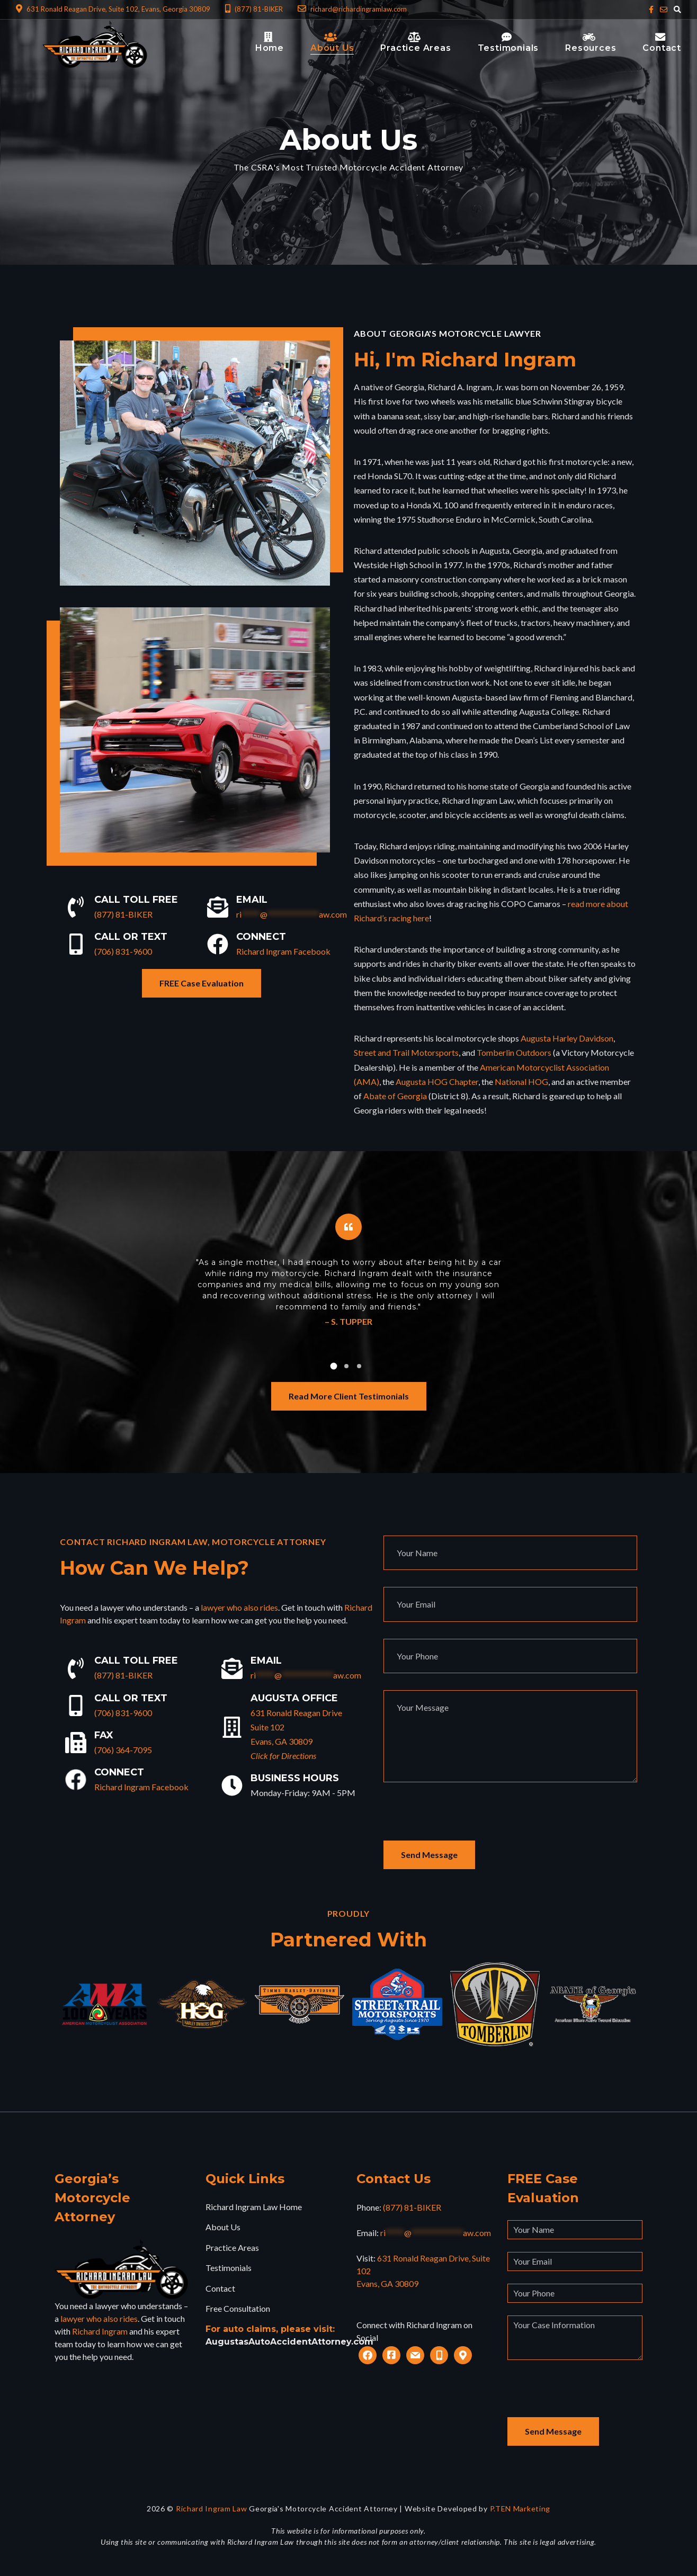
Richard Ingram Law (211, 2508)
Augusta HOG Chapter (437, 1081)
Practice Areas (232, 2247)
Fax (103, 1735)
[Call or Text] (75, 944)
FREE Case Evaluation (201, 983)
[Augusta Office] (232, 1727)
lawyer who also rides (239, 1607)
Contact (220, 2288)
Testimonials (228, 2268)
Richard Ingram (100, 2331)
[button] (333, 1366)
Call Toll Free (136, 899)
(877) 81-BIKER (123, 914)
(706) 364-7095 (123, 1750)
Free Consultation (237, 2308)
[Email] (217, 907)
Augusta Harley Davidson (567, 1038)
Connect (261, 937)
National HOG (521, 1081)
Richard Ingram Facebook (283, 951)
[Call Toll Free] (75, 907)
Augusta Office (294, 1698)
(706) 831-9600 (123, 951)
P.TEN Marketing (520, 2508)
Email (251, 899)
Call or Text (130, 937)
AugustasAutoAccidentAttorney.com (289, 2342)
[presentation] (463, 1820)
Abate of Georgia (395, 1096)
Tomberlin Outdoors (514, 1052)
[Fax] (75, 1742)
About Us (222, 2227)
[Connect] (217, 944)
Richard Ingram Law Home (253, 2207)
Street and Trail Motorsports (406, 1052)
